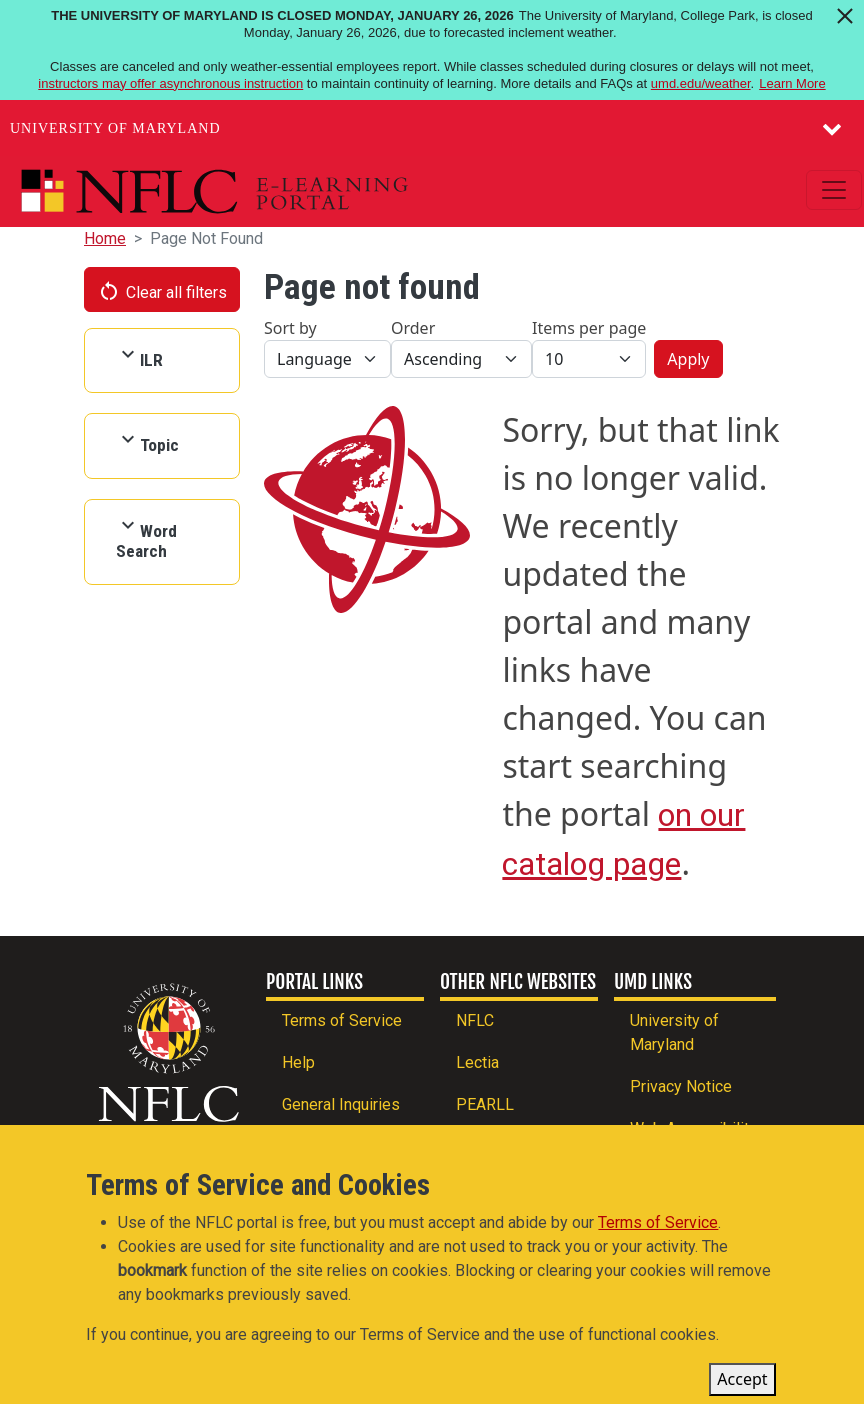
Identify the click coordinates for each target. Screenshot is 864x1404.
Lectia (477, 1062)
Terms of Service (342, 1020)
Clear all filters (162, 291)
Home (105, 238)
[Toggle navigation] (834, 190)
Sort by (290, 328)
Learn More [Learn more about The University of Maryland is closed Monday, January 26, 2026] (792, 83)
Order (413, 328)
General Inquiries (341, 1104)
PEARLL (485, 1104)
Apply (688, 359)
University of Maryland (115, 128)
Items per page (589, 328)
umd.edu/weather (701, 83)
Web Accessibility (693, 1128)
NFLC (475, 1020)
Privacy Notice (681, 1086)
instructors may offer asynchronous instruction (170, 83)
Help (298, 1062)
